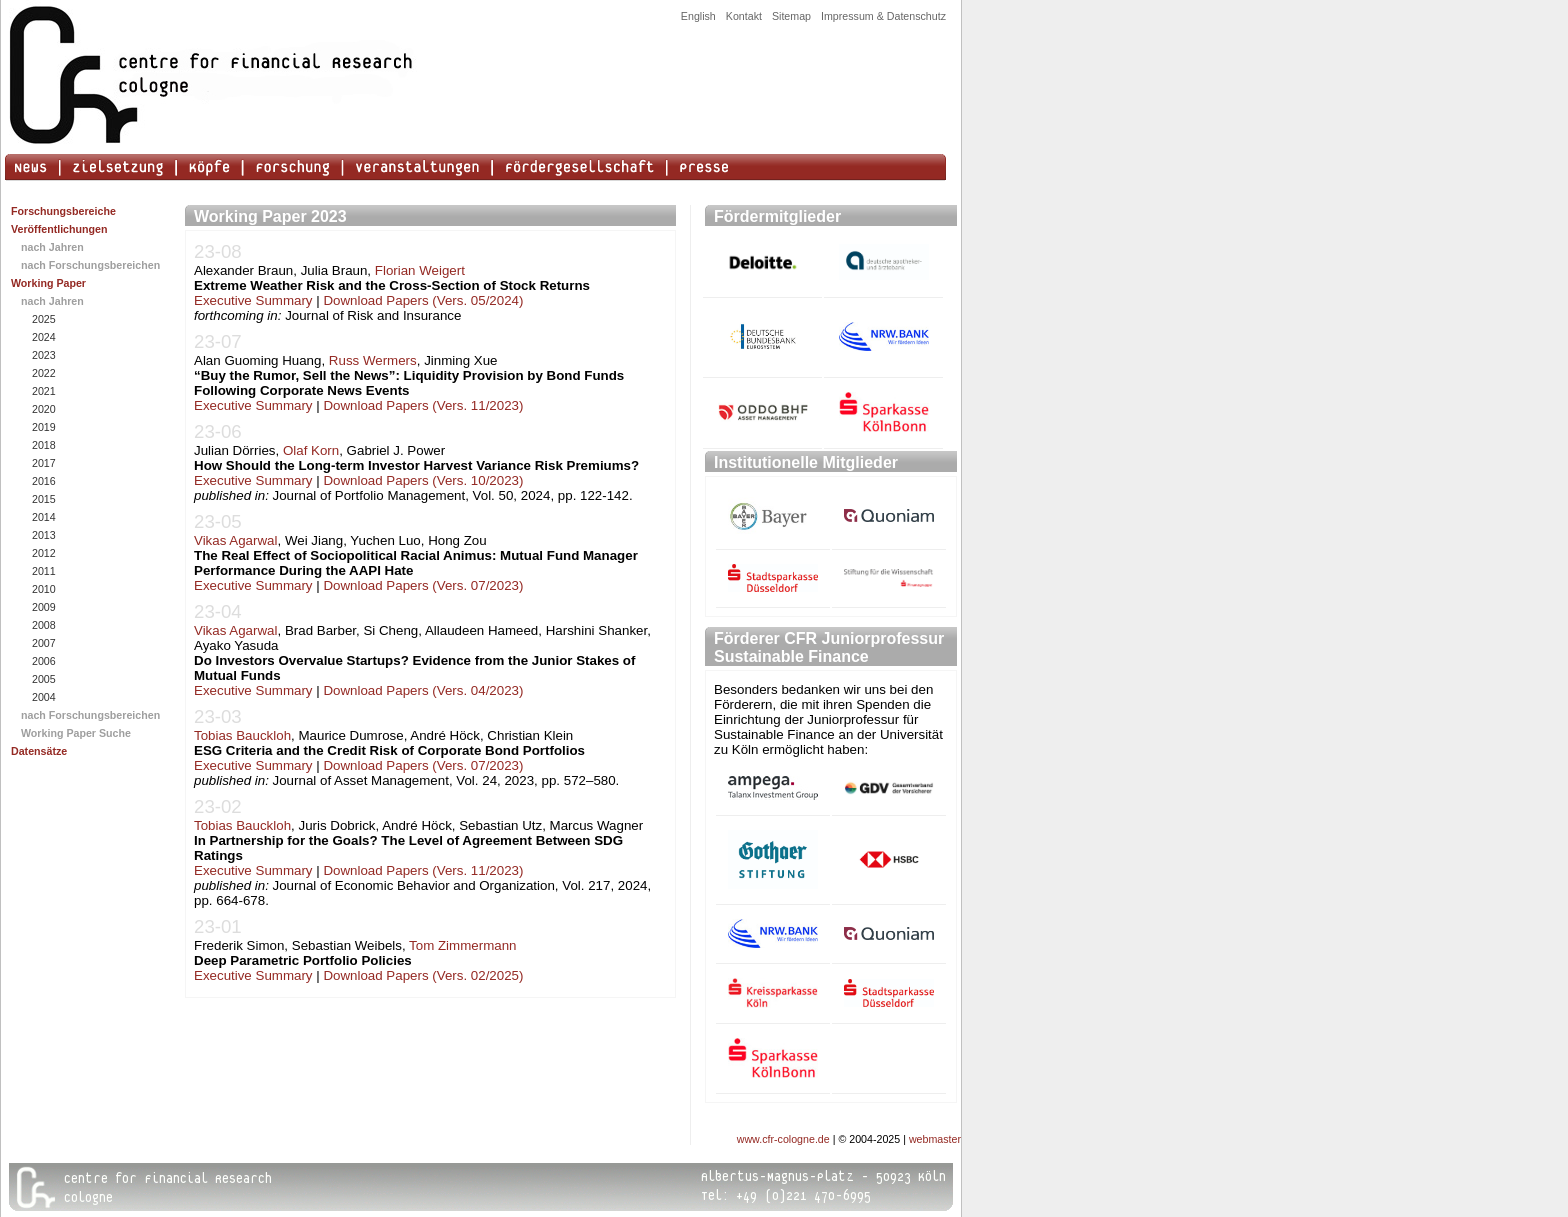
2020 (42, 409)
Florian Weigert (420, 270)
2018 (42, 445)
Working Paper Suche (76, 733)
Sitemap (791, 16)
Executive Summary (253, 300)
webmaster (935, 1139)
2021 (42, 391)
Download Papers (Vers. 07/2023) (423, 585)
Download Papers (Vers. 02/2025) (423, 975)
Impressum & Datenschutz (883, 16)
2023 (42, 355)
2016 (42, 481)
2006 (42, 661)
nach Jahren (52, 247)
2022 (42, 373)
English (698, 16)
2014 (42, 517)
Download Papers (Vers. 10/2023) (423, 480)
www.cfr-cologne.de (783, 1139)
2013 (42, 535)
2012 (42, 553)
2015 (42, 499)
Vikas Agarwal (235, 540)
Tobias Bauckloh (242, 735)
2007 (42, 643)
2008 (42, 625)
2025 (42, 319)
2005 (42, 679)
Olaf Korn (311, 450)
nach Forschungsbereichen (90, 265)
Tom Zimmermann (462, 945)
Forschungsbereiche (63, 211)
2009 (42, 607)
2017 (42, 463)
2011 (42, 571)
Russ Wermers (373, 360)
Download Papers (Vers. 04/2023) (423, 690)
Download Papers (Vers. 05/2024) (423, 300)
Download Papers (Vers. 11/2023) (423, 405)
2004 (42, 697)
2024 (42, 337)
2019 (42, 427)
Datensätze (39, 751)
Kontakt (744, 16)
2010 (42, 589)
